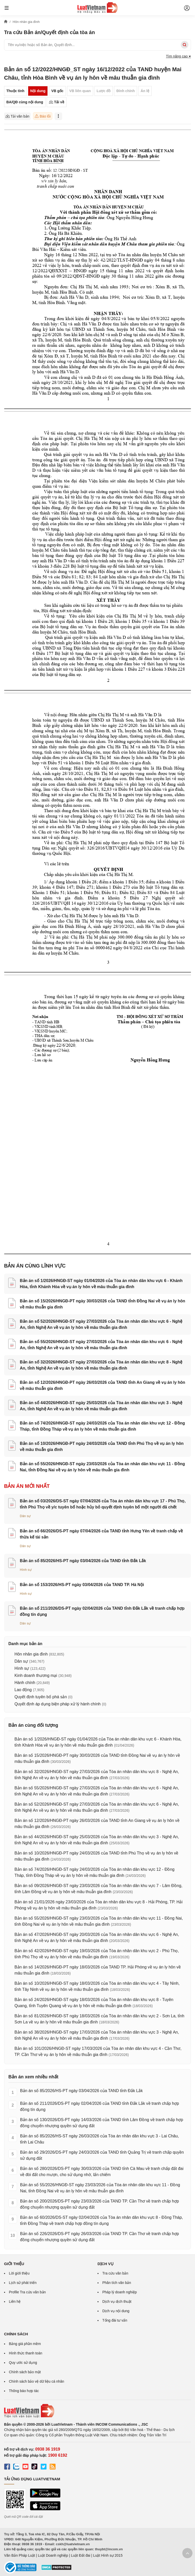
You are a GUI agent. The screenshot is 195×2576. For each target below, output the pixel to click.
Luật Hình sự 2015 (108, 2555)
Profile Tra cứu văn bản (27, 2292)
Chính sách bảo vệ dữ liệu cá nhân (36, 2381)
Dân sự (25, 1516)
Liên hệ (15, 2301)
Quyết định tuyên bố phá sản (40, 1697)
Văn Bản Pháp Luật (19, 2555)
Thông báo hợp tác (24, 2391)
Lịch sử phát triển (23, 2283)
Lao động (23, 1690)
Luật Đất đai (80, 2555)
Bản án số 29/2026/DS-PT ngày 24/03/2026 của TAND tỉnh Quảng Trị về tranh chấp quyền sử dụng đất (102, 2155)
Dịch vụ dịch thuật (117, 2301)
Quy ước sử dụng (23, 2363)
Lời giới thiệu (19, 2273)
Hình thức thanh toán (25, 2353)
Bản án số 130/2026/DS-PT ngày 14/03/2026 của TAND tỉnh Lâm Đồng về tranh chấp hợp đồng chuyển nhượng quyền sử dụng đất (101, 2123)
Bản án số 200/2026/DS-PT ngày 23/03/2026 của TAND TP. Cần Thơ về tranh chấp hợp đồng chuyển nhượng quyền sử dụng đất (99, 2204)
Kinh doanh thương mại (35, 1675)
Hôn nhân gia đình (31, 1654)
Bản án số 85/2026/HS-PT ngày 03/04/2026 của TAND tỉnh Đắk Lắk (83, 1561)
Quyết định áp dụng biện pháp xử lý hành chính (57, 1704)
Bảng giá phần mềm (25, 2344)
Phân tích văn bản (116, 2283)
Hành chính (24, 1682)
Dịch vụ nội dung (115, 2311)
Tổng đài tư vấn (114, 2320)
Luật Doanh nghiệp (53, 2555)
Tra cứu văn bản (115, 2273)
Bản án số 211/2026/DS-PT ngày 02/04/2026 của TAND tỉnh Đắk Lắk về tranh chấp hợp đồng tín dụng (99, 2106)
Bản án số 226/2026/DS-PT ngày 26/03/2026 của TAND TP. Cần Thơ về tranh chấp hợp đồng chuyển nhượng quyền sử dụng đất (99, 2237)
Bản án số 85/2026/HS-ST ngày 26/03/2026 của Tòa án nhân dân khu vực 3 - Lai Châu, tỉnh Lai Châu (99, 2139)
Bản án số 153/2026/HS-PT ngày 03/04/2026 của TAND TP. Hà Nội (82, 1584)
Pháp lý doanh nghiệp (119, 2292)
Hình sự (26, 1570)
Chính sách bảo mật (25, 2372)
